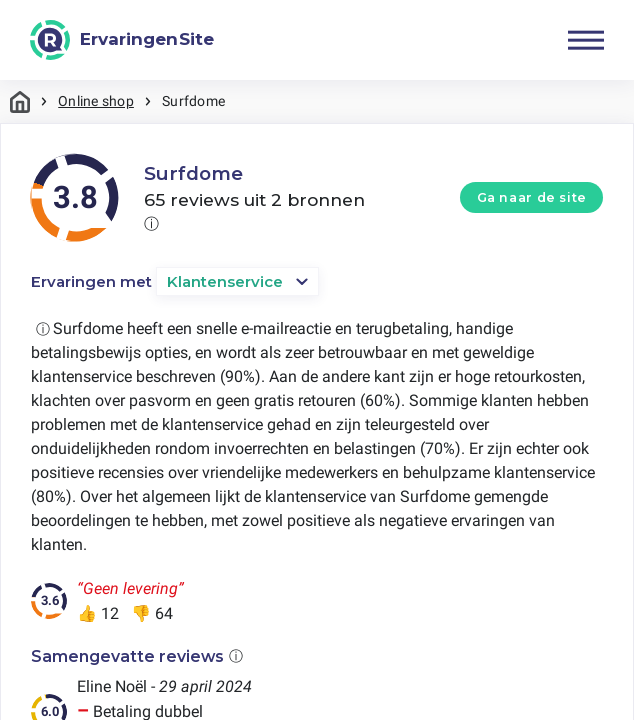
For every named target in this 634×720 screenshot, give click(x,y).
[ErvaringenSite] (122, 40)
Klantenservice (225, 281)
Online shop (96, 101)
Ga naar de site (532, 197)
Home (20, 101)
